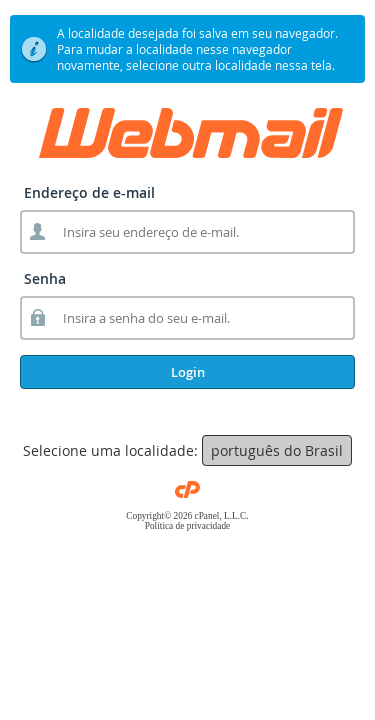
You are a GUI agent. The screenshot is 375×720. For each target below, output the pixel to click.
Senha (45, 278)
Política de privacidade (187, 526)
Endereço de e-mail (89, 192)
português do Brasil (277, 450)
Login (188, 372)
